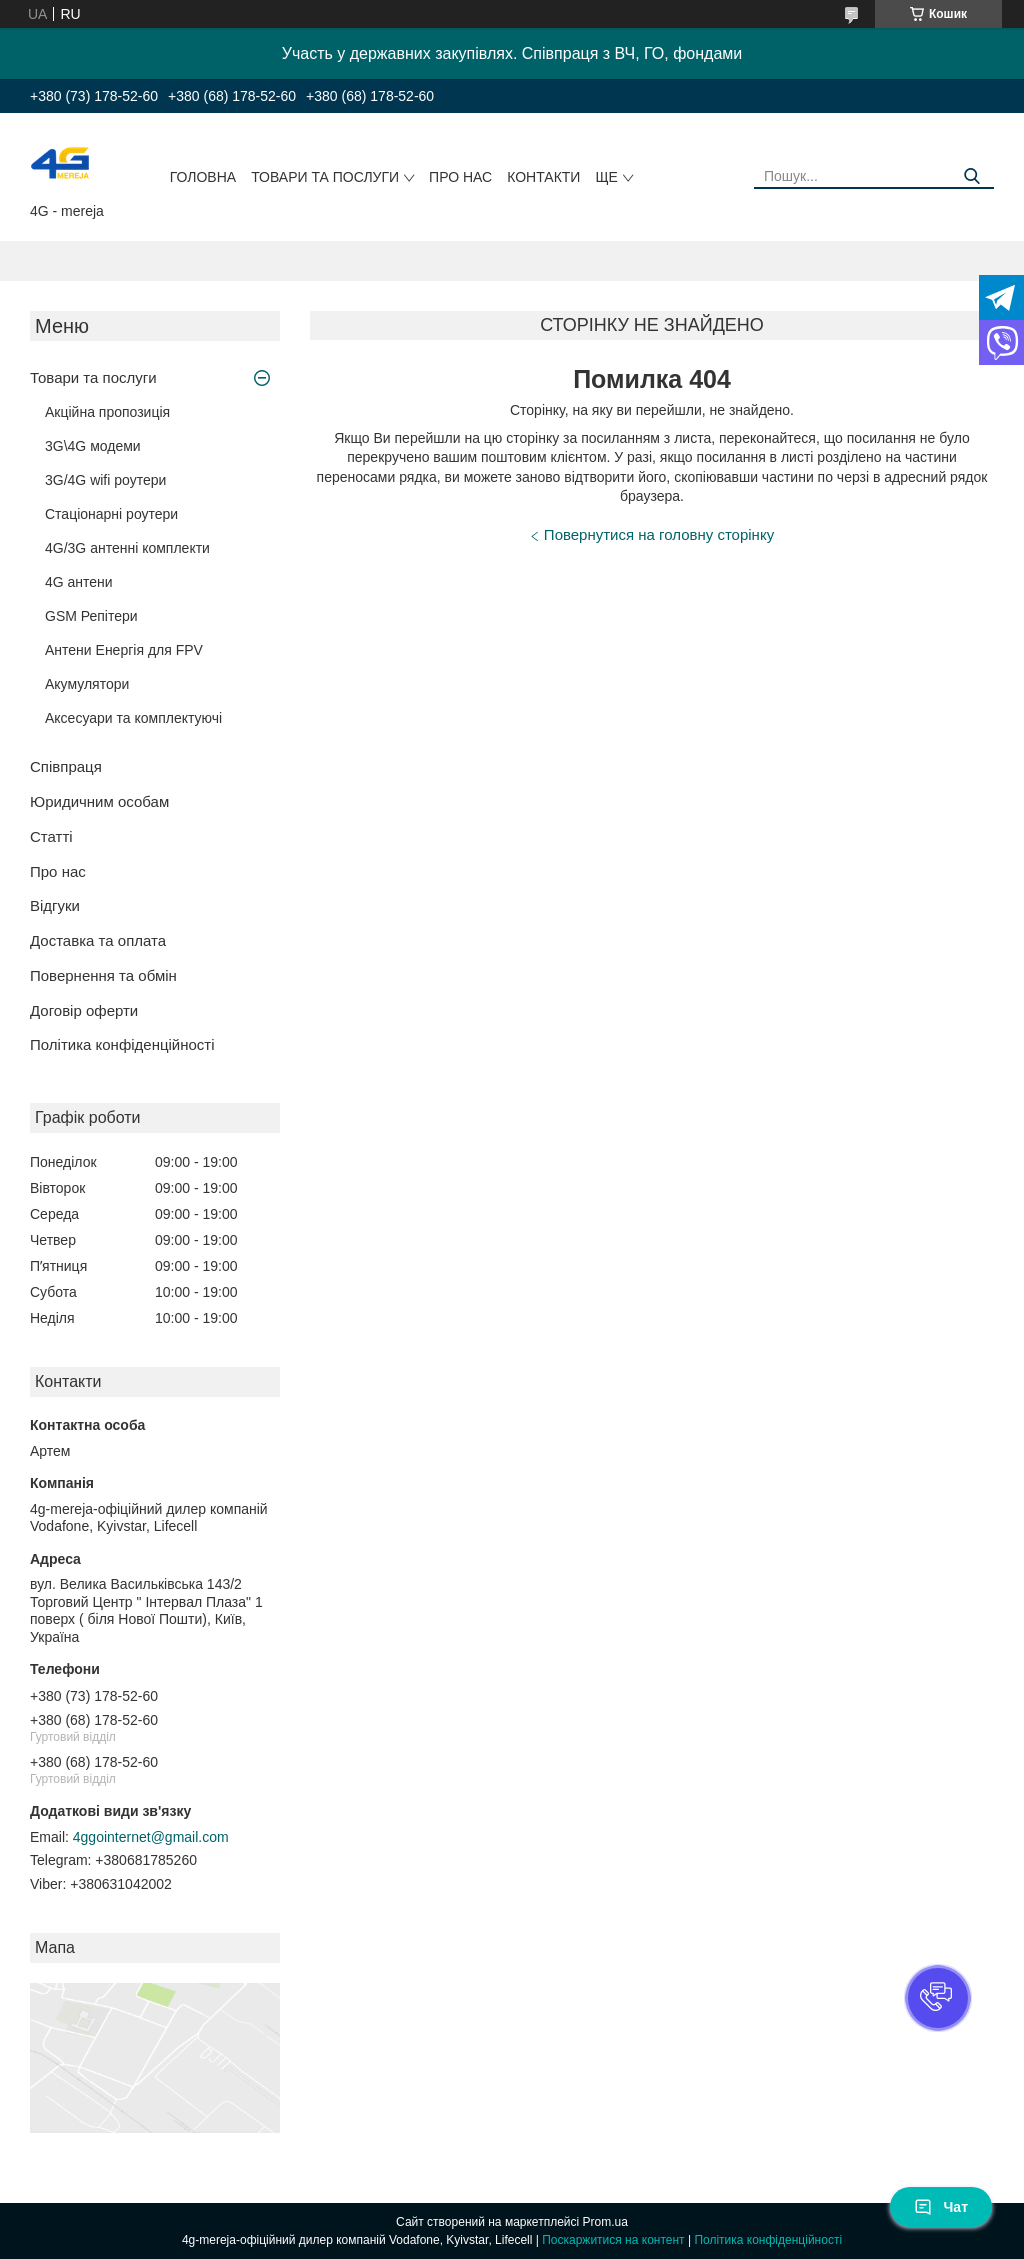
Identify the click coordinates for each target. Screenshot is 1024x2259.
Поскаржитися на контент (613, 2240)
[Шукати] (971, 176)
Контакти (543, 177)
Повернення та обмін (103, 975)
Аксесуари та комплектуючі (133, 718)
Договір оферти (84, 1010)
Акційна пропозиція (107, 412)
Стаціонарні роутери (111, 514)
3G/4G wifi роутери (105, 480)
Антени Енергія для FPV (124, 650)
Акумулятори (87, 684)
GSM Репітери (91, 616)
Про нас (460, 177)
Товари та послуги (325, 177)
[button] (938, 1998)
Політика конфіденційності (122, 1044)
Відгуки (55, 905)
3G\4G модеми (93, 446)
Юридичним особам (99, 801)
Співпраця (66, 766)
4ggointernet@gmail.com (151, 1837)
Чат (941, 2207)
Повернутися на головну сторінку (659, 534)
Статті (51, 836)
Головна (203, 177)
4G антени (79, 582)
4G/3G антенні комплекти (127, 548)
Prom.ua (605, 2222)
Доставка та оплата (98, 940)
